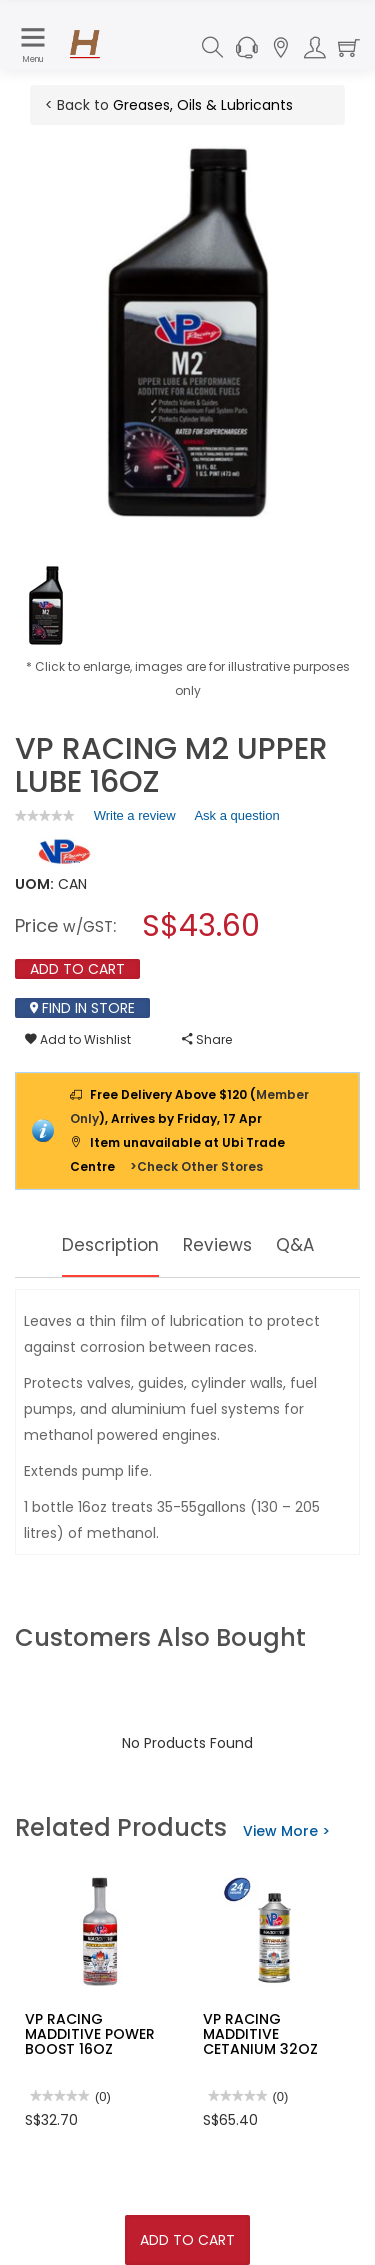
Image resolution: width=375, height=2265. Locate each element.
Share (207, 1039)
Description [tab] (108, 1244)
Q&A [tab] (298, 1244)
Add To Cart (187, 2240)
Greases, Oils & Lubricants (203, 105)
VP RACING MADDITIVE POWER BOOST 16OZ (90, 2034)
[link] (45, 815)
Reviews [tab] (219, 1244)
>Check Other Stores (196, 1166)
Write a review (135, 819)
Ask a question (236, 815)
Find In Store (82, 1008)
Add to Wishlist (78, 1039)
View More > (286, 1831)
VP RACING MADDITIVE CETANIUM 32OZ (260, 2034)
